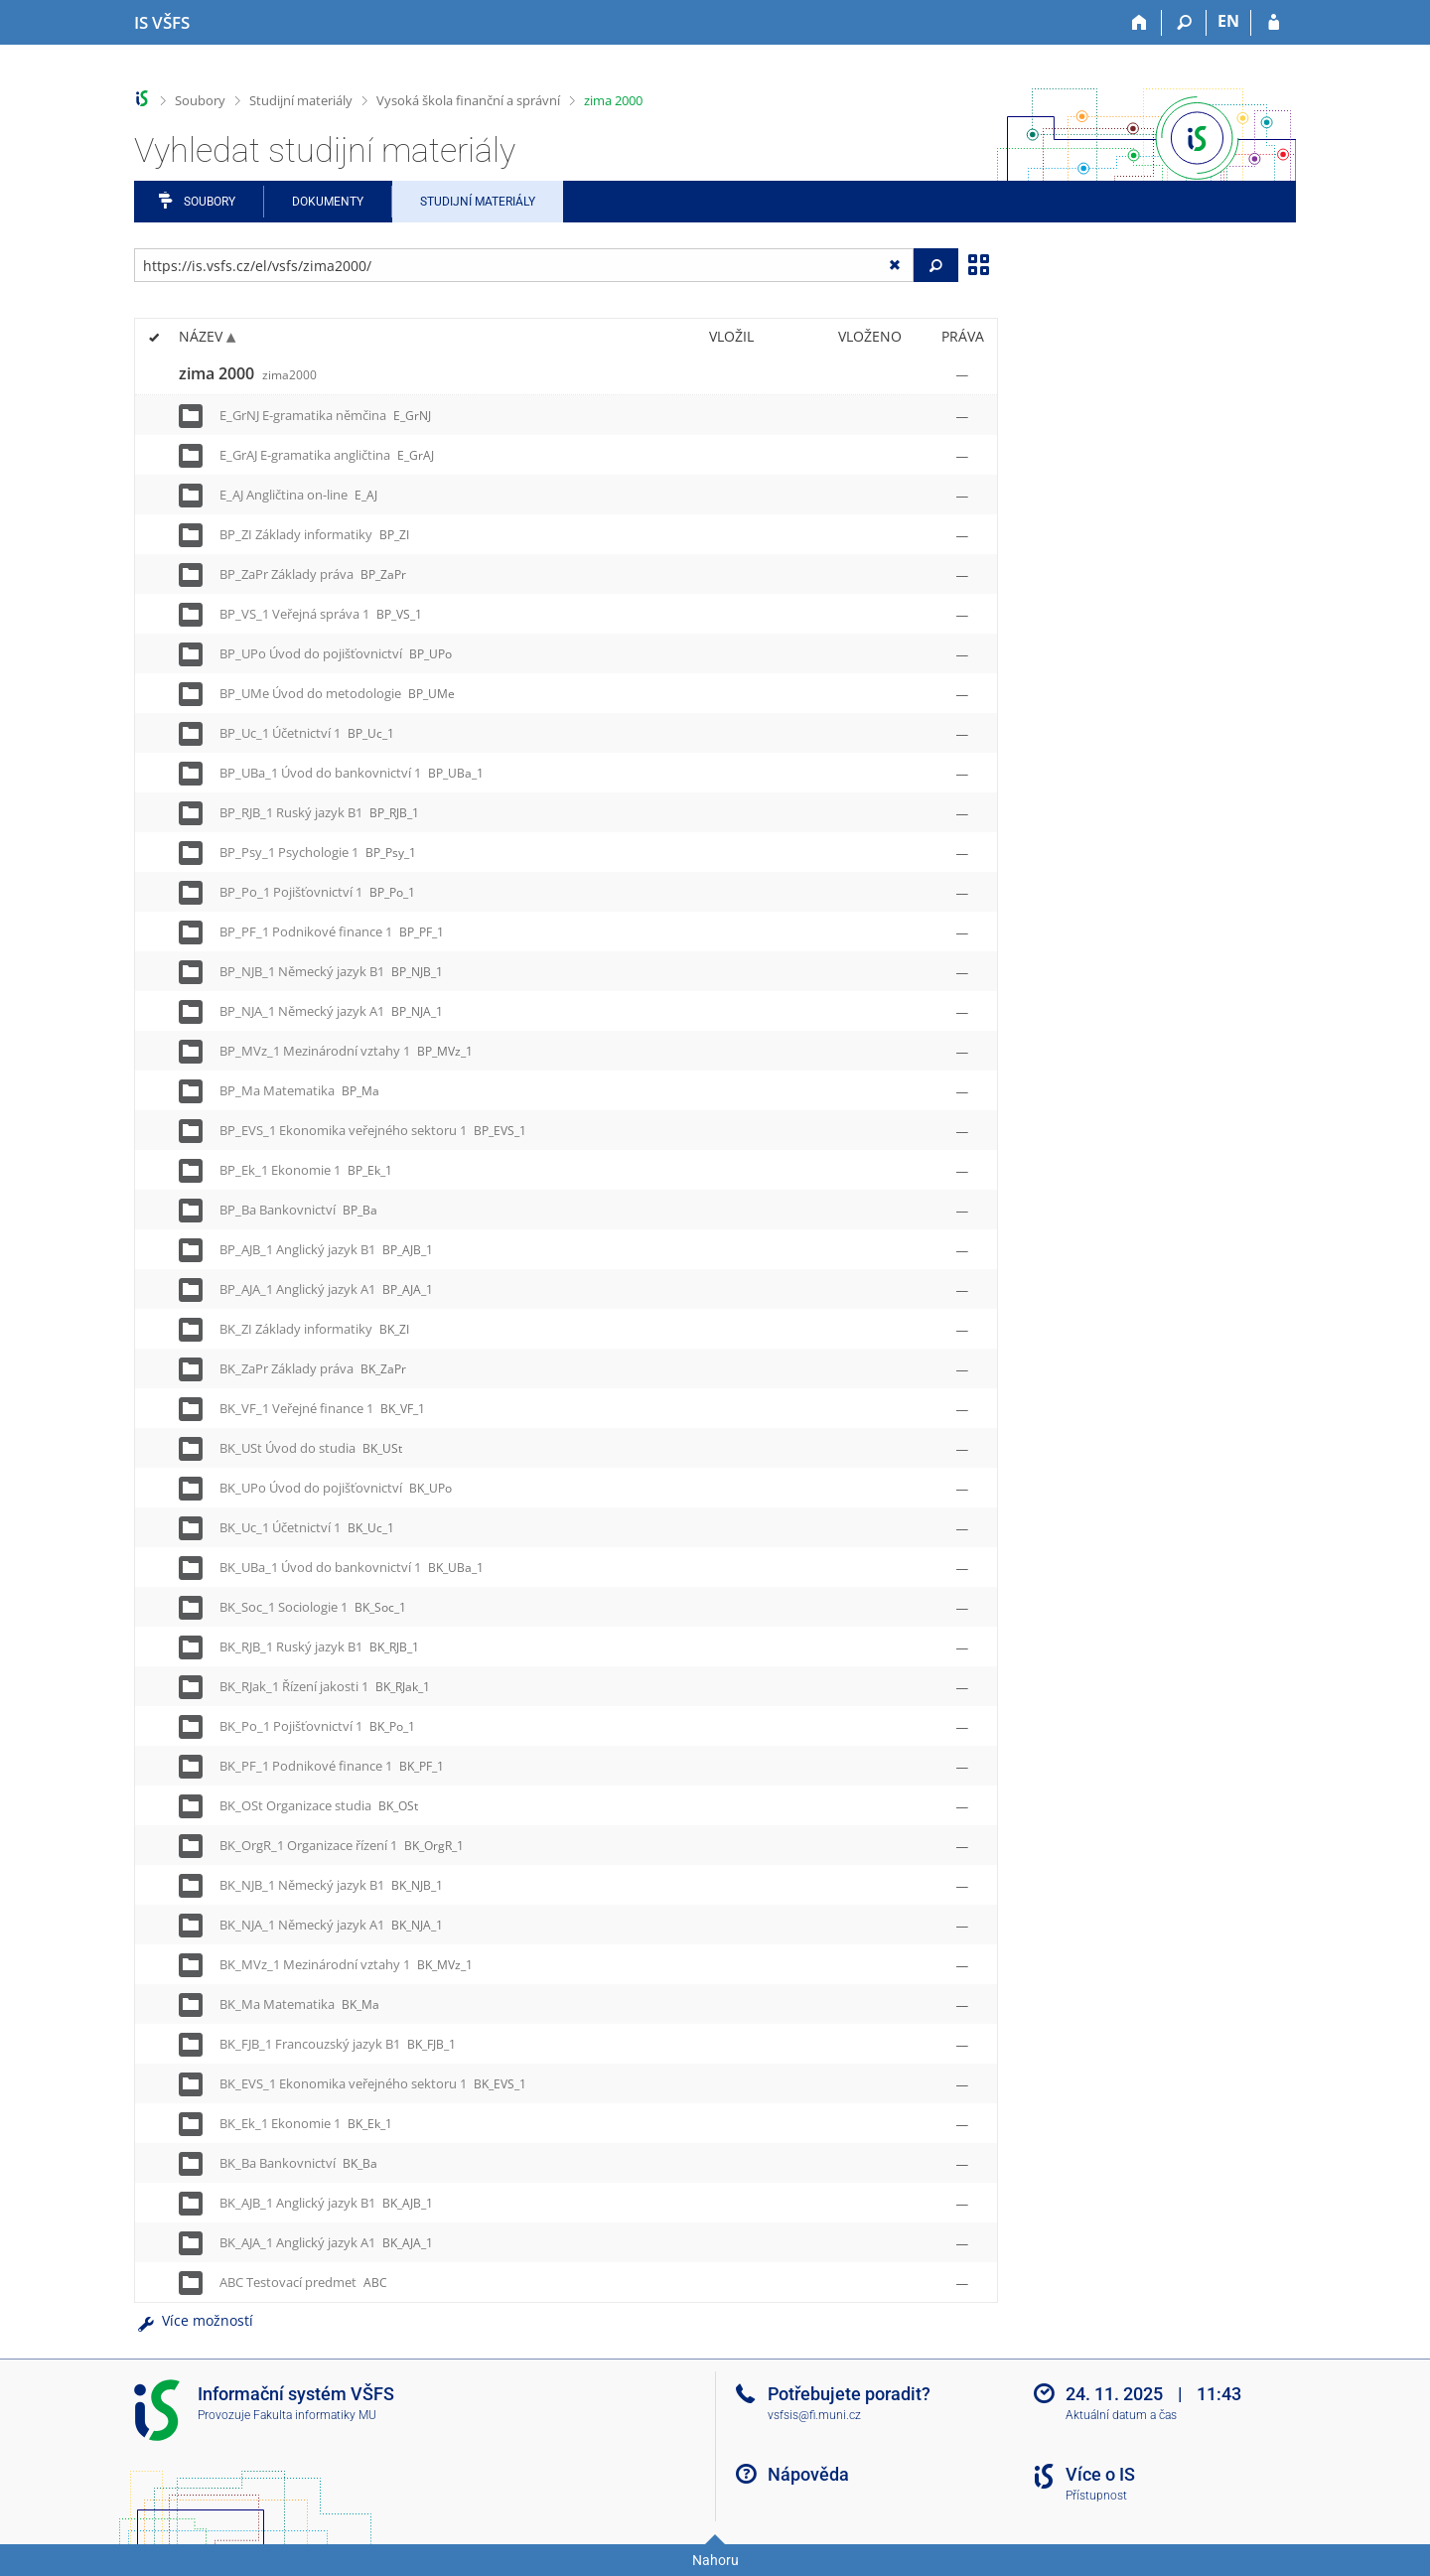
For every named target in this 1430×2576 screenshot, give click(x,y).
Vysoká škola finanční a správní (468, 100)
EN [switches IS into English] (1228, 21)
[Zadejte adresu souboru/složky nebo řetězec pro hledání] (524, 265)
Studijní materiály (301, 100)
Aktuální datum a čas (1121, 2415)
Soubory (200, 100)
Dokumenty (327, 202)
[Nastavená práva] (962, 374)
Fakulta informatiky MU (314, 2415)
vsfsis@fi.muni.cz (814, 2415)
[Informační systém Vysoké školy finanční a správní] (162, 23)
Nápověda (808, 2474)
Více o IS (1100, 2474)
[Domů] (1139, 23)
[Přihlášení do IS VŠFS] (1273, 23)
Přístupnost (1096, 2496)
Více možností (193, 2320)
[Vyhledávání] (1184, 23)
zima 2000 (613, 100)
